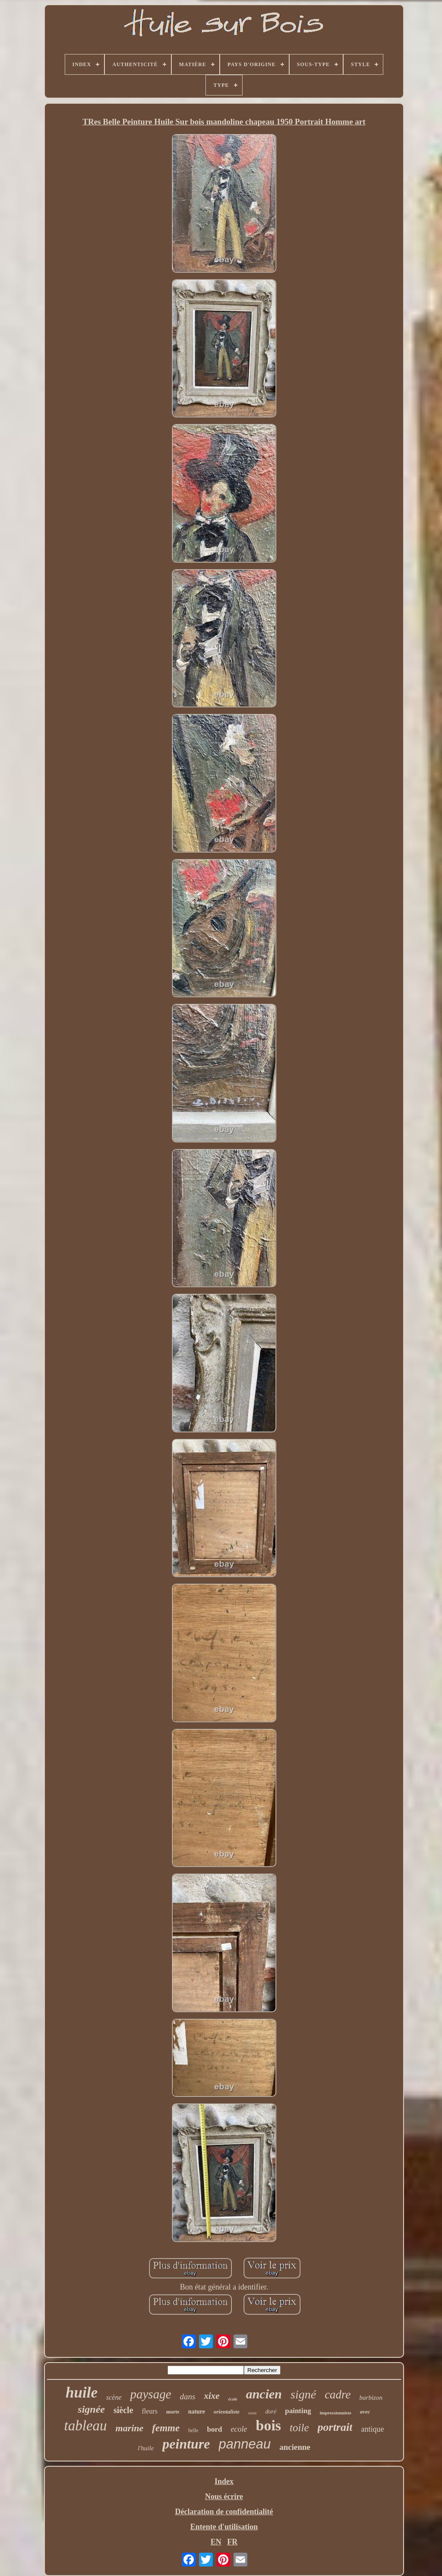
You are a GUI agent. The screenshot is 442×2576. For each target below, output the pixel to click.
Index (224, 2481)
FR (232, 2542)
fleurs (150, 2411)
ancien (264, 2394)
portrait (335, 2427)
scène (114, 2397)
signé (303, 2394)
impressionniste (335, 2412)
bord (214, 2429)
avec (365, 2411)
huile (82, 2392)
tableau (85, 2425)
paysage (150, 2394)
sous (252, 2412)
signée (91, 2409)
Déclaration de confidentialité (224, 2511)
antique (372, 2429)
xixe (211, 2396)
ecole (239, 2429)
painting (298, 2411)
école (232, 2399)
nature (196, 2411)
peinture (186, 2444)
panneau (245, 2444)
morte (173, 2412)
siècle (123, 2410)
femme (166, 2428)
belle (193, 2430)
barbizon (371, 2397)
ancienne (294, 2447)
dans (188, 2396)
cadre (337, 2394)
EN (216, 2542)
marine (130, 2428)
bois (268, 2425)
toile (299, 2427)
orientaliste (227, 2411)
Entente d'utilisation (224, 2526)
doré (271, 2411)
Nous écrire (224, 2496)
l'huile (146, 2448)
